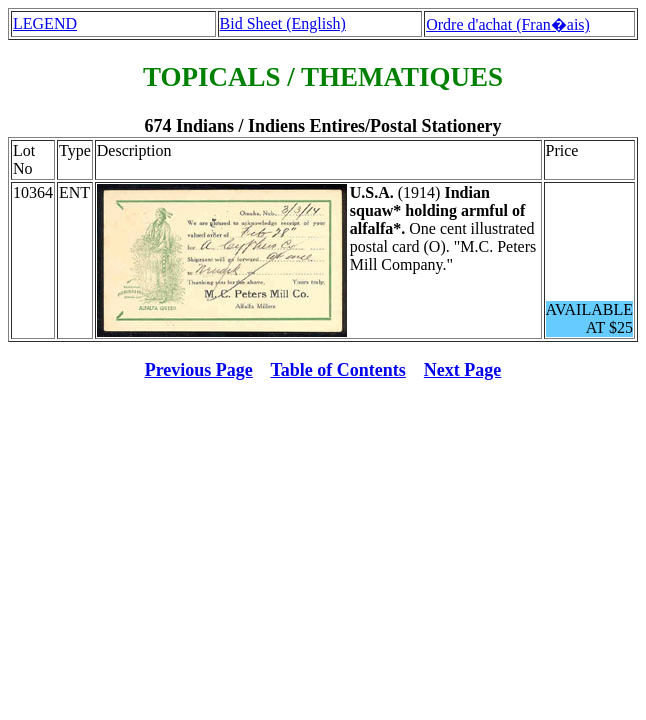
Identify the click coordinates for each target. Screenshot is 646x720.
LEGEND (45, 23)
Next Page (462, 370)
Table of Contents (338, 370)
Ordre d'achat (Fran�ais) (508, 24)
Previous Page (199, 370)
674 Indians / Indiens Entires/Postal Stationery (322, 126)
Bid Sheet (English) (283, 23)
